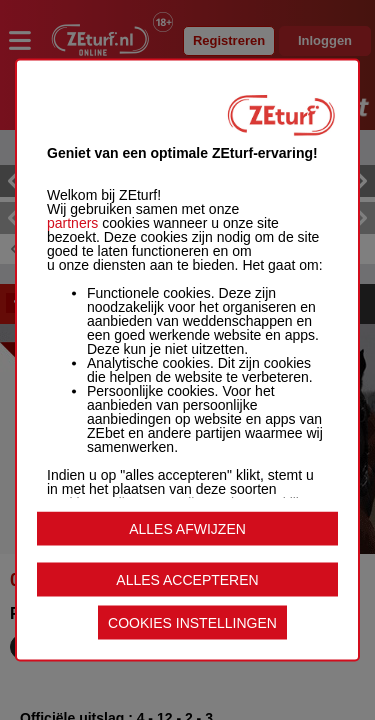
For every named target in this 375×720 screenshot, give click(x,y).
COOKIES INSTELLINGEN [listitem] (192, 623)
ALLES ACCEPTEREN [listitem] (187, 580)
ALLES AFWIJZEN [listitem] (187, 529)
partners (72, 223)
